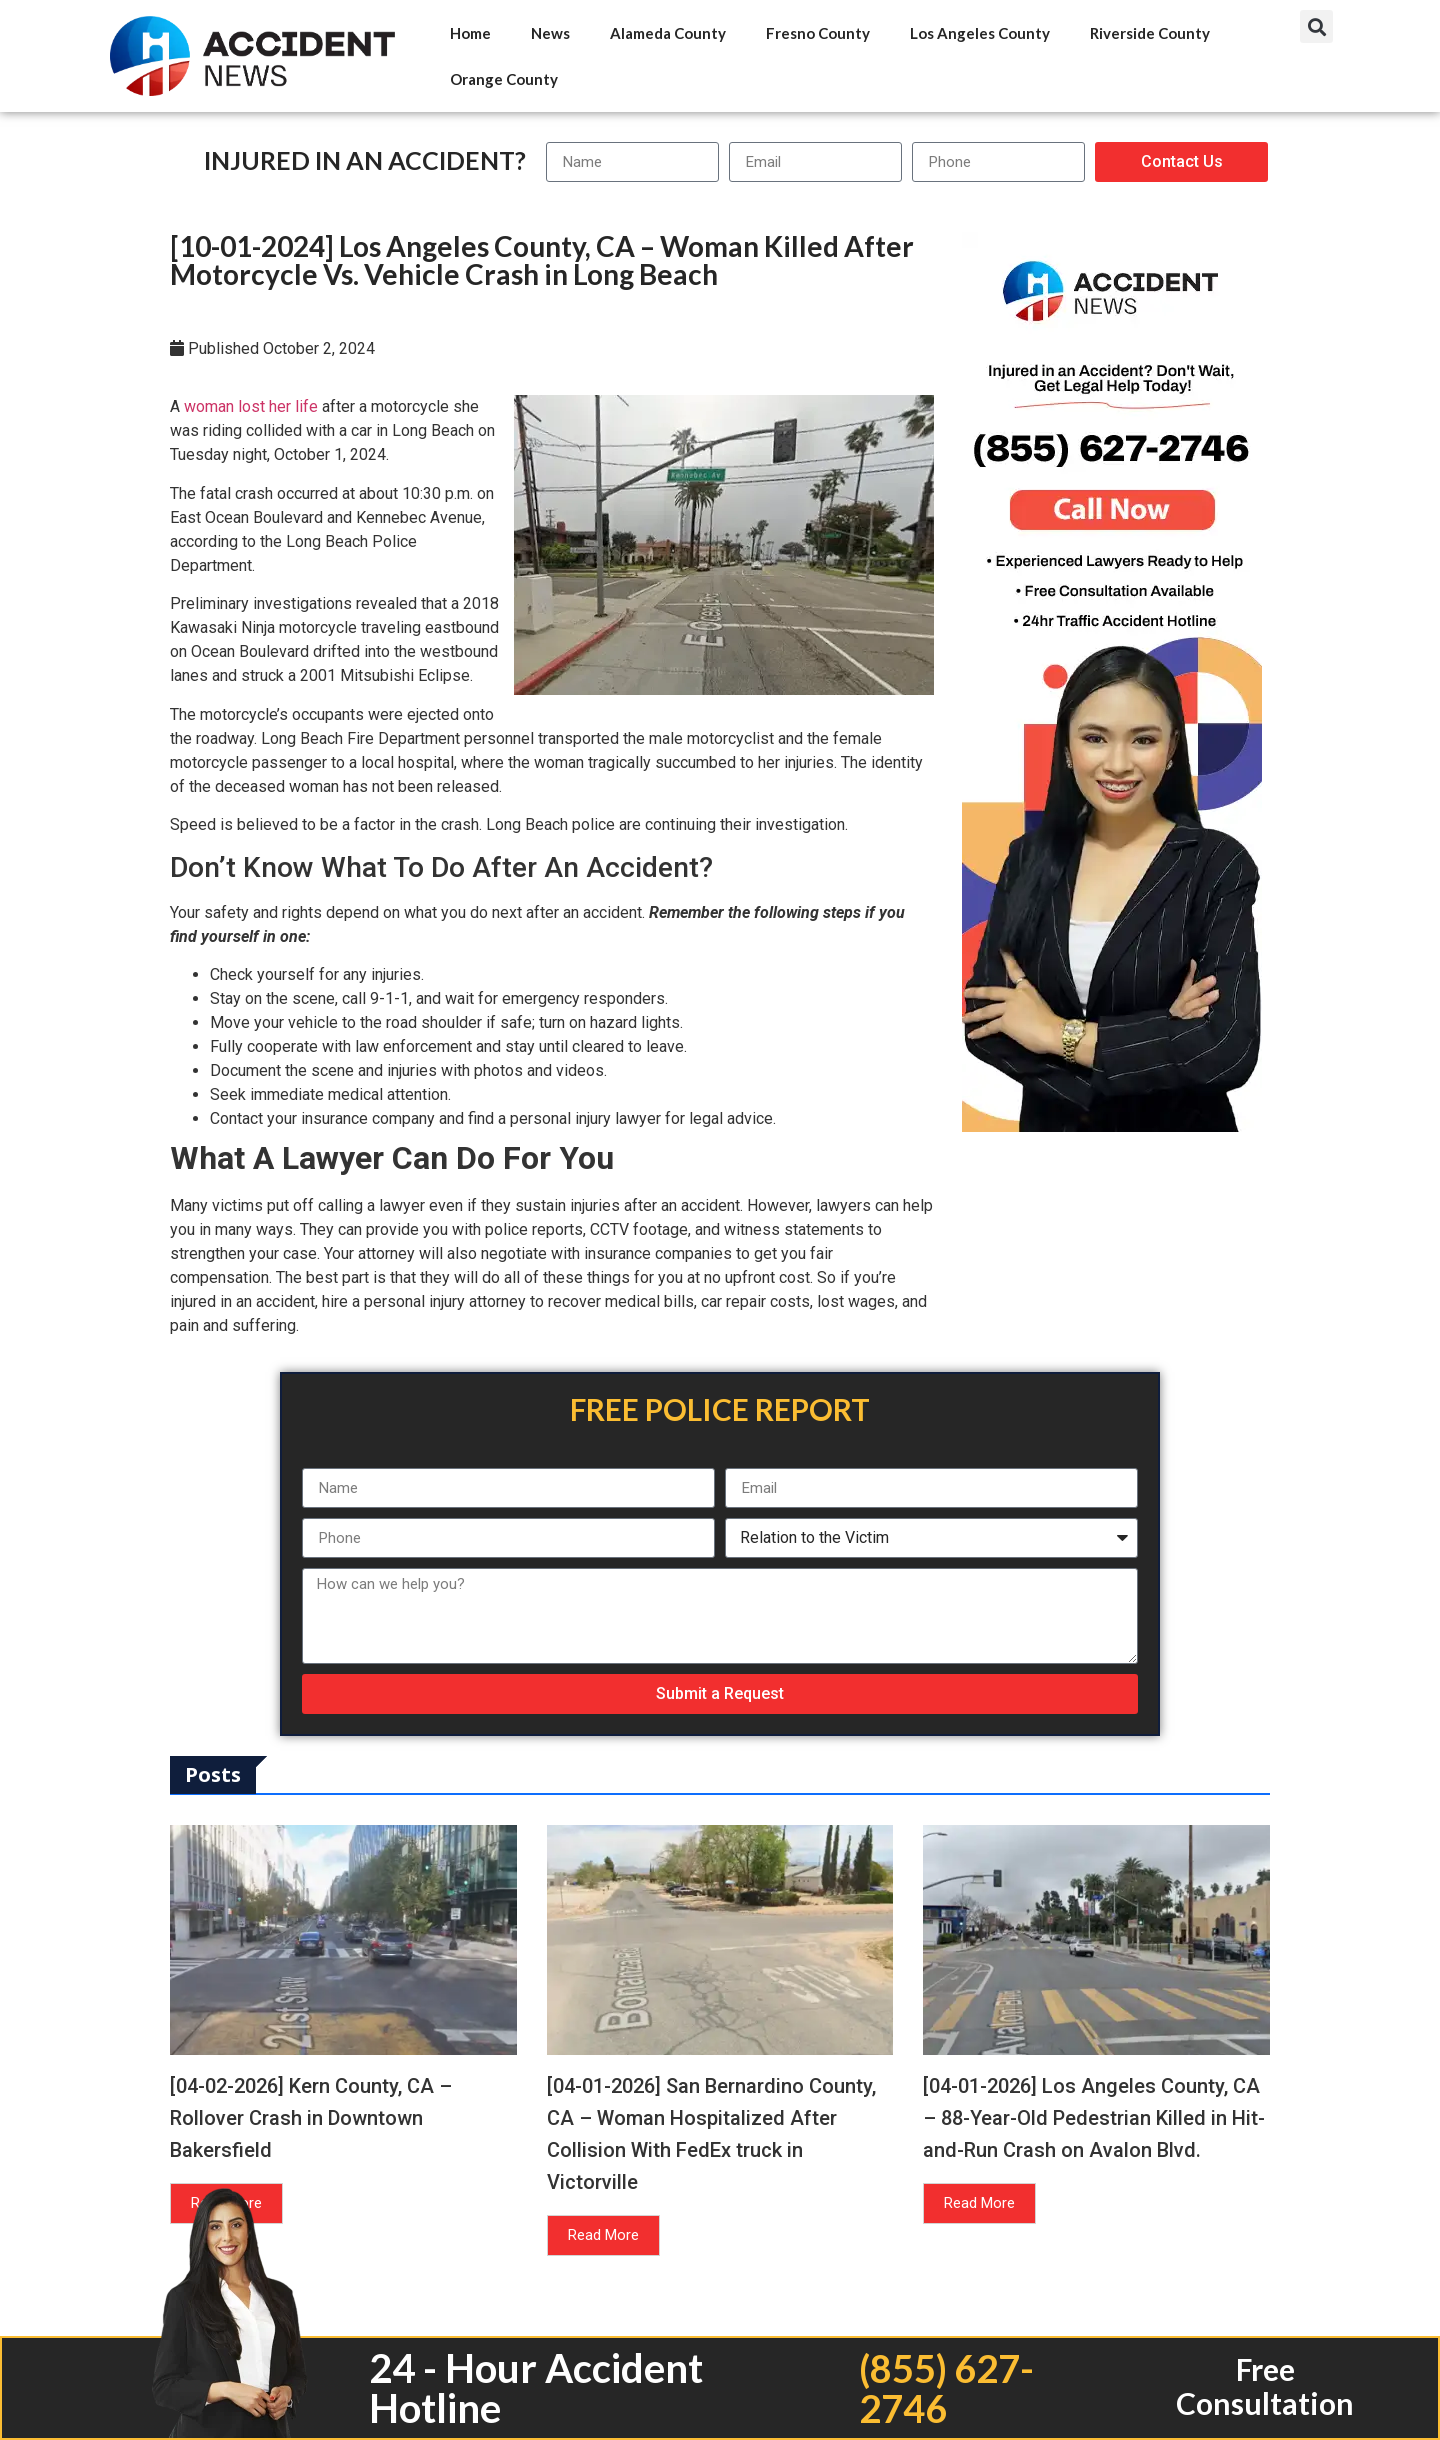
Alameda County (668, 33)
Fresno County (818, 33)
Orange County (504, 79)
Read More (603, 2235)
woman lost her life (251, 406)
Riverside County (1150, 33)
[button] (1316, 26)
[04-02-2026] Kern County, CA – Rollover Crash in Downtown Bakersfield (311, 2118)
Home (470, 33)
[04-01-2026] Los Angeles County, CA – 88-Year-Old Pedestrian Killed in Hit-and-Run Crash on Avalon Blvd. (1094, 2118)
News (550, 33)
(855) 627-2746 (944, 2388)
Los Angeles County (980, 33)
